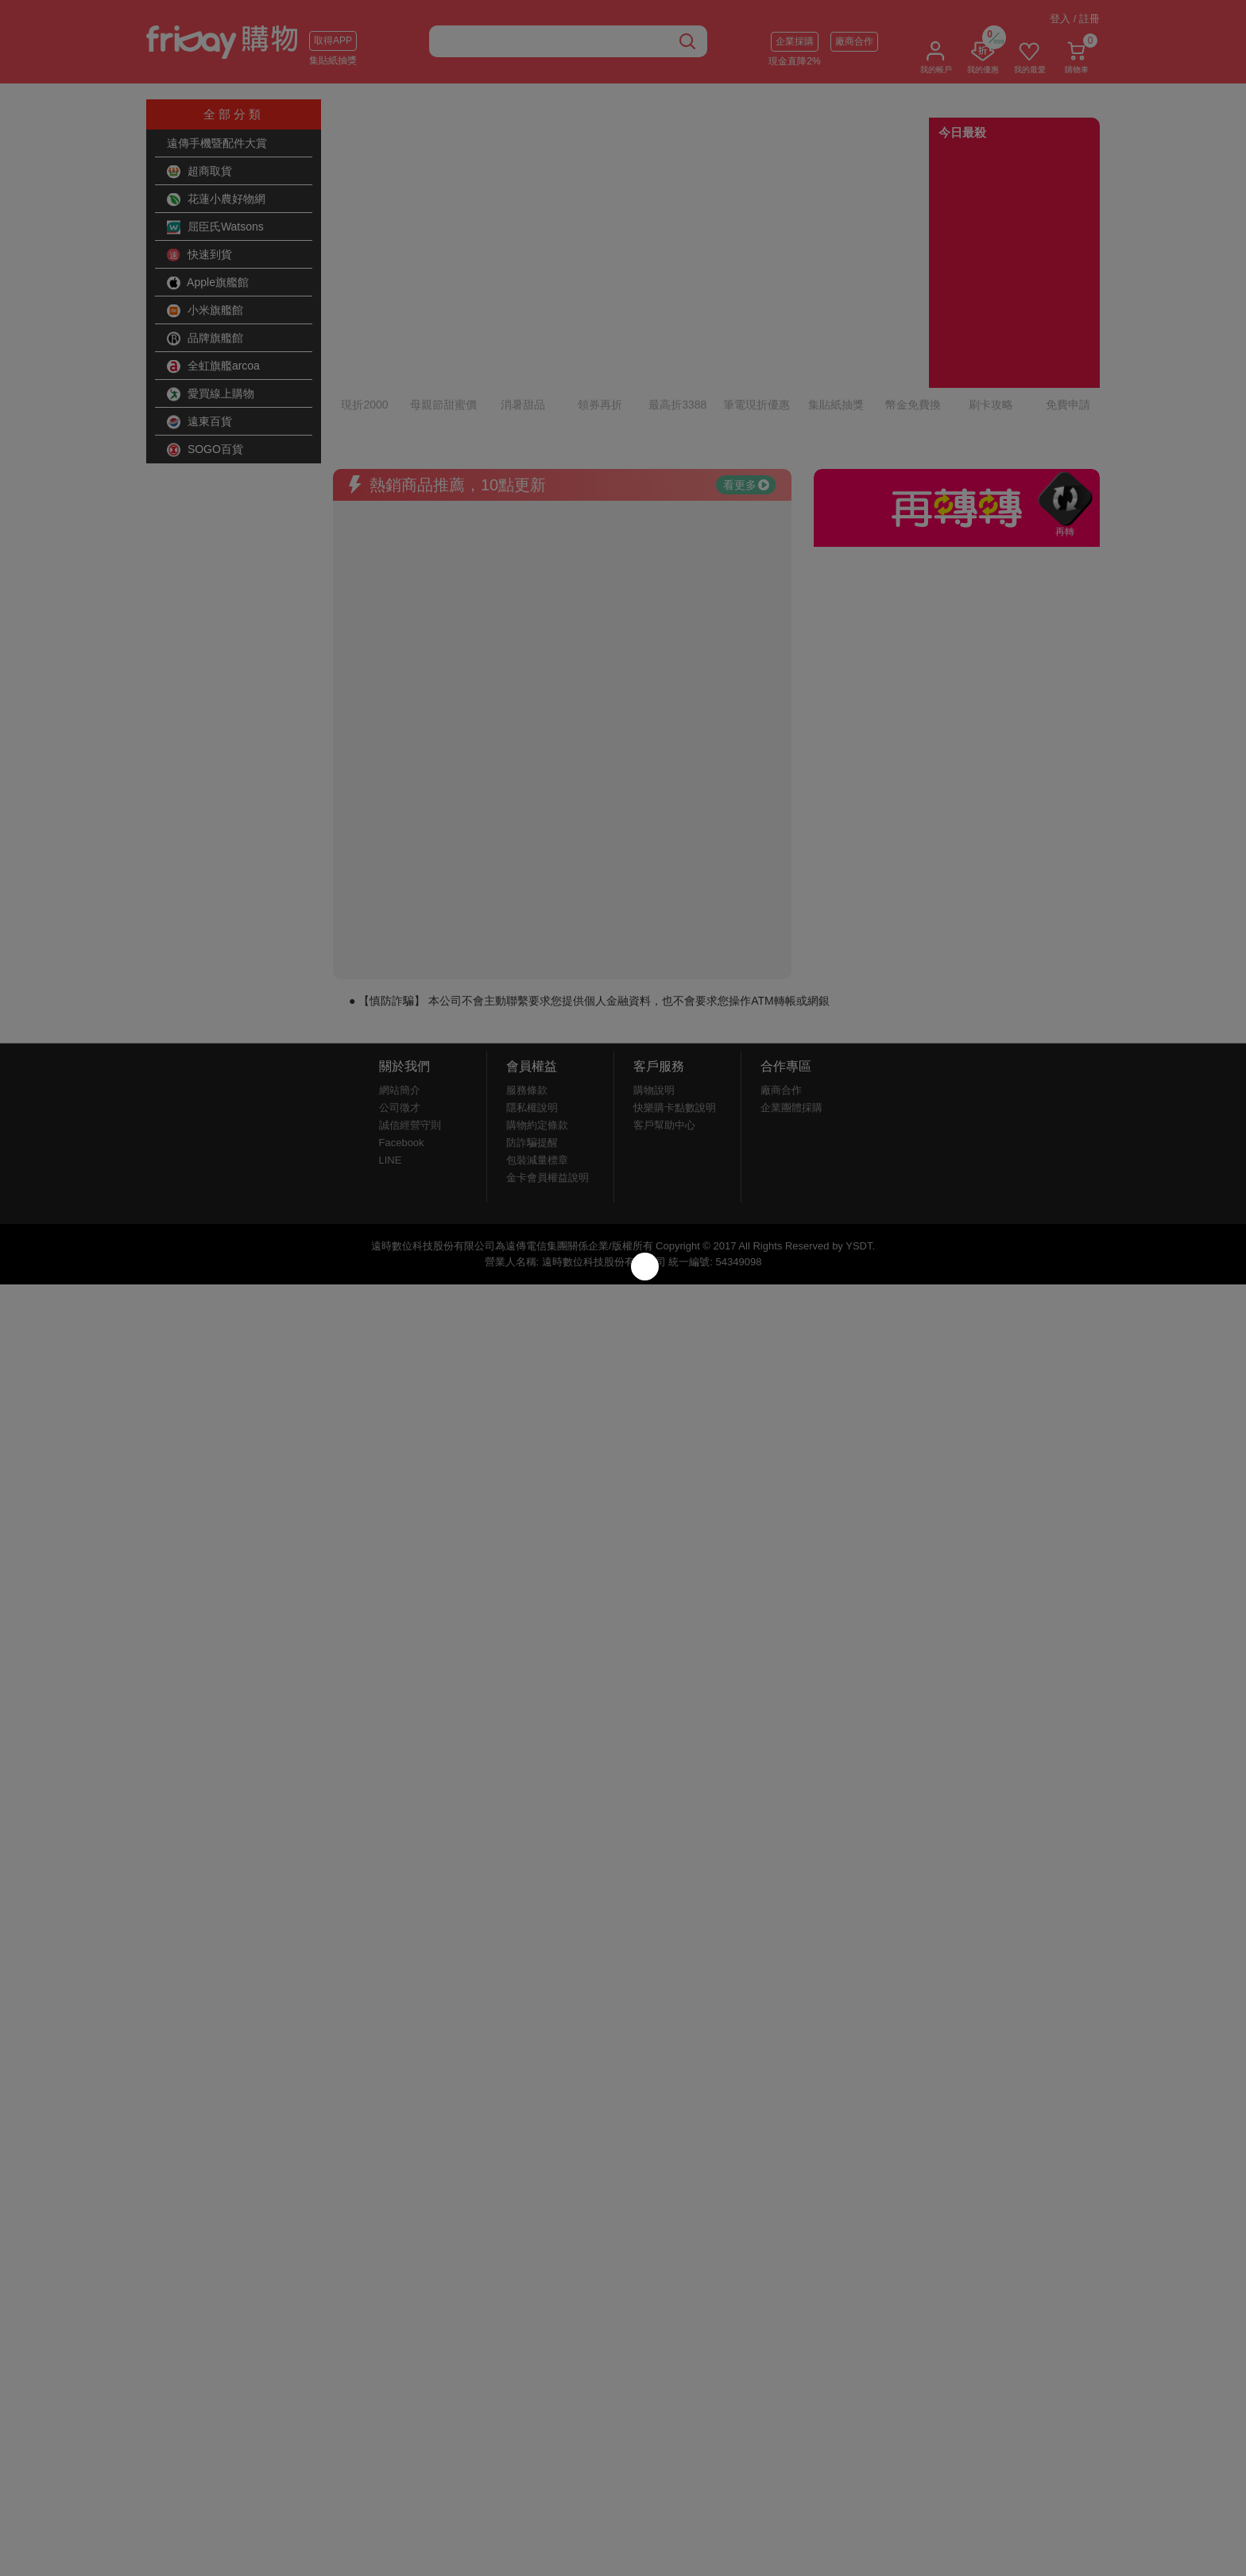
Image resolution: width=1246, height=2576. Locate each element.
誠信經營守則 (410, 1034)
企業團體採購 (791, 1016)
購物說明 (654, 999)
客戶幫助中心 (664, 1034)
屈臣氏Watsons (215, 227)
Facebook (401, 1051)
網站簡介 (399, 999)
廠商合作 (854, 41)
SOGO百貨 (205, 450)
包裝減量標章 (537, 1069)
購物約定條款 (537, 1034)
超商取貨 (199, 172)
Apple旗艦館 (208, 283)
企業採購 (795, 41)
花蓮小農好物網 (216, 199)
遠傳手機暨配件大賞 (217, 143)
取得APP (333, 40)
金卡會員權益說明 (547, 1086)
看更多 (746, 393)
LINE (390, 1069)
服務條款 (527, 999)
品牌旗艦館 (205, 338)
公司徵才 (399, 1016)
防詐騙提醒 (532, 1051)
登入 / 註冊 (1075, 19)
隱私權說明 (532, 1016)
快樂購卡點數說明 (674, 1016)
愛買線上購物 (210, 394)
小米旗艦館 (205, 311)
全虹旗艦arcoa (213, 366)
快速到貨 (199, 255)
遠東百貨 (199, 422)
